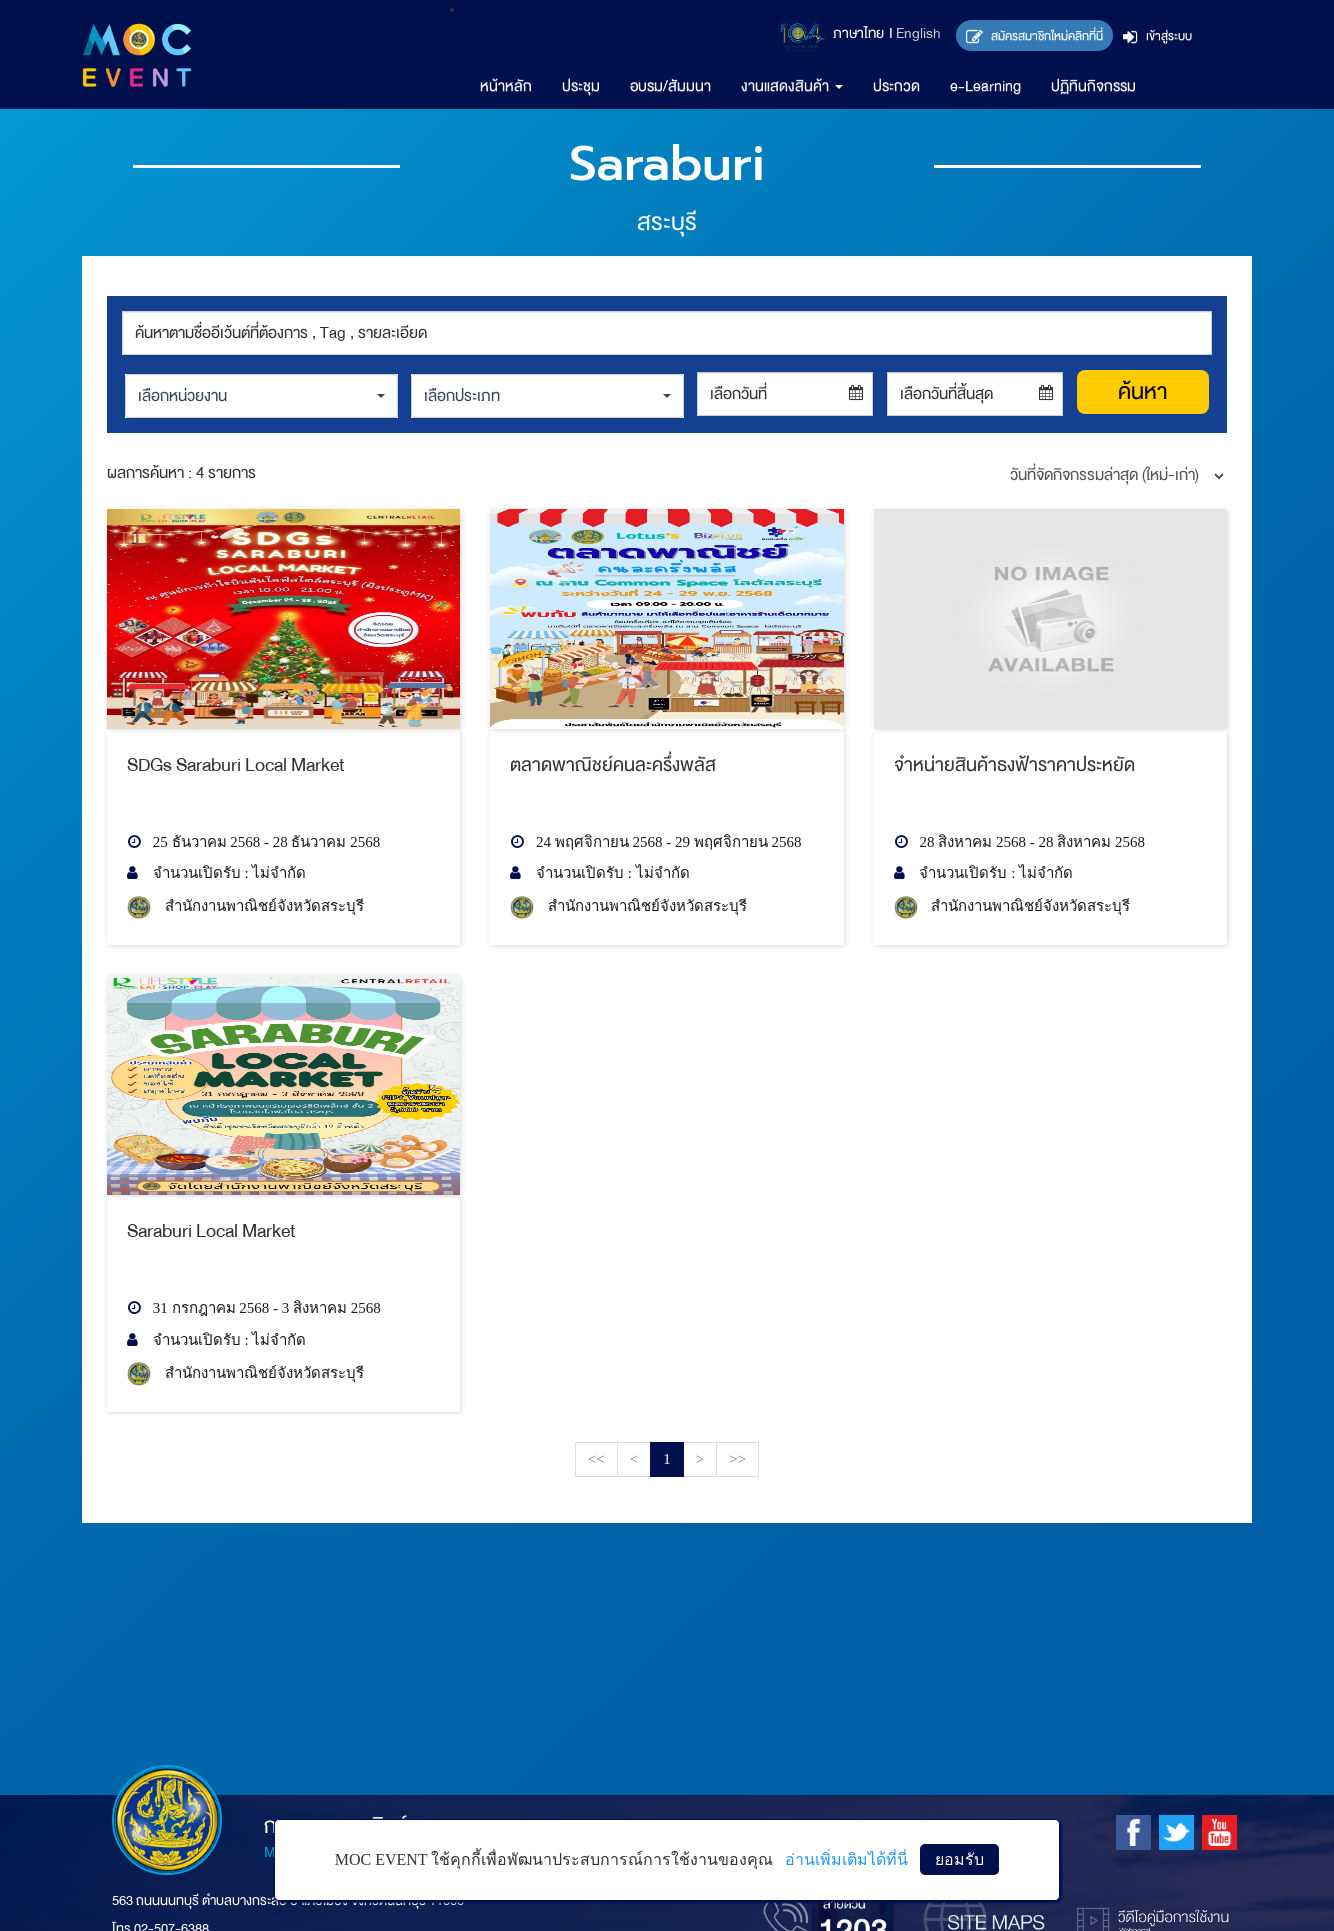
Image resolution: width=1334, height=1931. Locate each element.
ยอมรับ (959, 1859)
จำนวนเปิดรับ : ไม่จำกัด (216, 873)
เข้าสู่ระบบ (1157, 36)
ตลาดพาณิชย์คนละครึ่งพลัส (613, 765)
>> (737, 1459)
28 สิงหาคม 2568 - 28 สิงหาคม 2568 (1019, 842)
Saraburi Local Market (211, 1231)
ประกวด (896, 86)
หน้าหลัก (506, 86)
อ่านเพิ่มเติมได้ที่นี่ (846, 1859)
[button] (261, 396)
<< (596, 1459)
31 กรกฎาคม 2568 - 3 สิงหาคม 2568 (254, 1308)
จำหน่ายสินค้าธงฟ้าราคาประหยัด (1014, 765)
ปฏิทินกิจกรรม (1093, 86)
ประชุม (581, 86)
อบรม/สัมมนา (670, 86)
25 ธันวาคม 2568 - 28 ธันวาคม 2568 (253, 842)
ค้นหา (1142, 392)
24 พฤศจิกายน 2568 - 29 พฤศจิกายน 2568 (655, 842)
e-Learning (985, 86)
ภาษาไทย (858, 33)
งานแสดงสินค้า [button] (792, 86)
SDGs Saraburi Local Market (236, 765)
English (918, 33)
